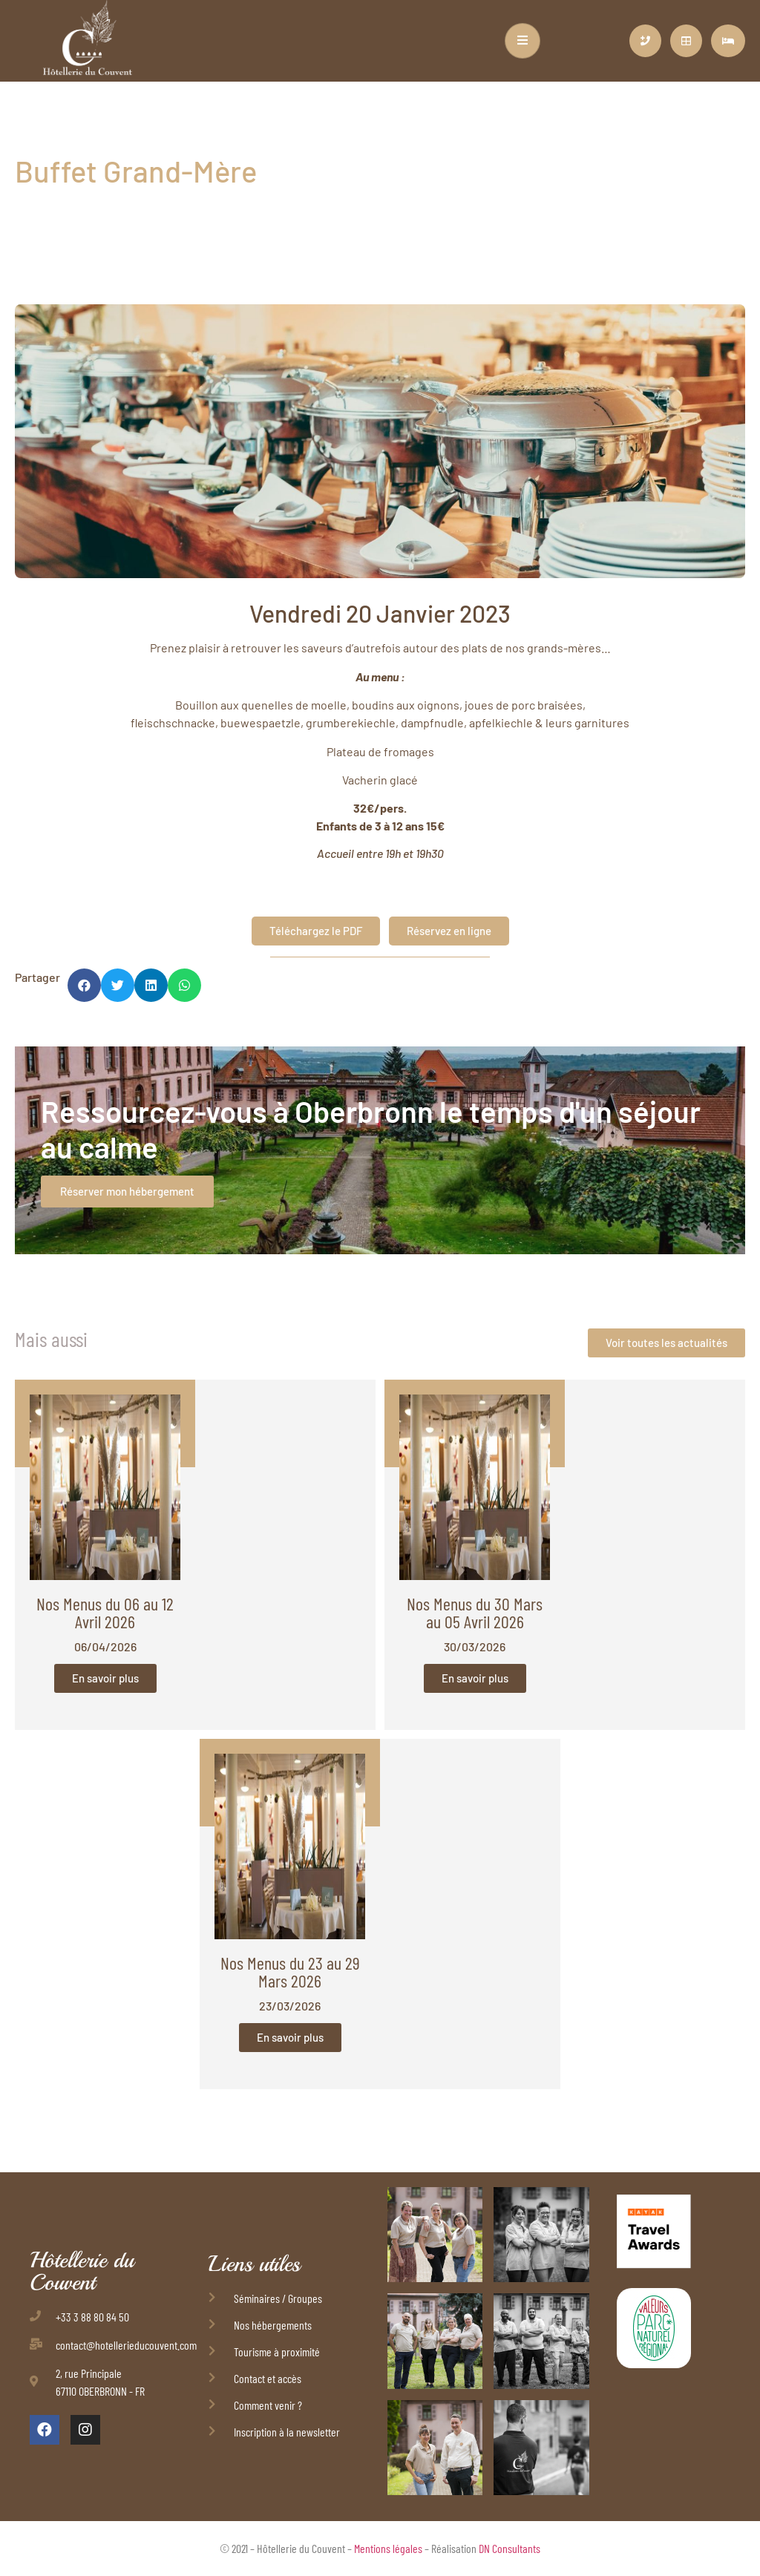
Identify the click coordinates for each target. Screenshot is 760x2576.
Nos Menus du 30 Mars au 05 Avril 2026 (475, 1612)
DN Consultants (509, 2548)
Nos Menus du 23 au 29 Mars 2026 (290, 1971)
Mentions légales (388, 2548)
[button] (84, 985)
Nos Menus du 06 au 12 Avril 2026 (105, 1612)
